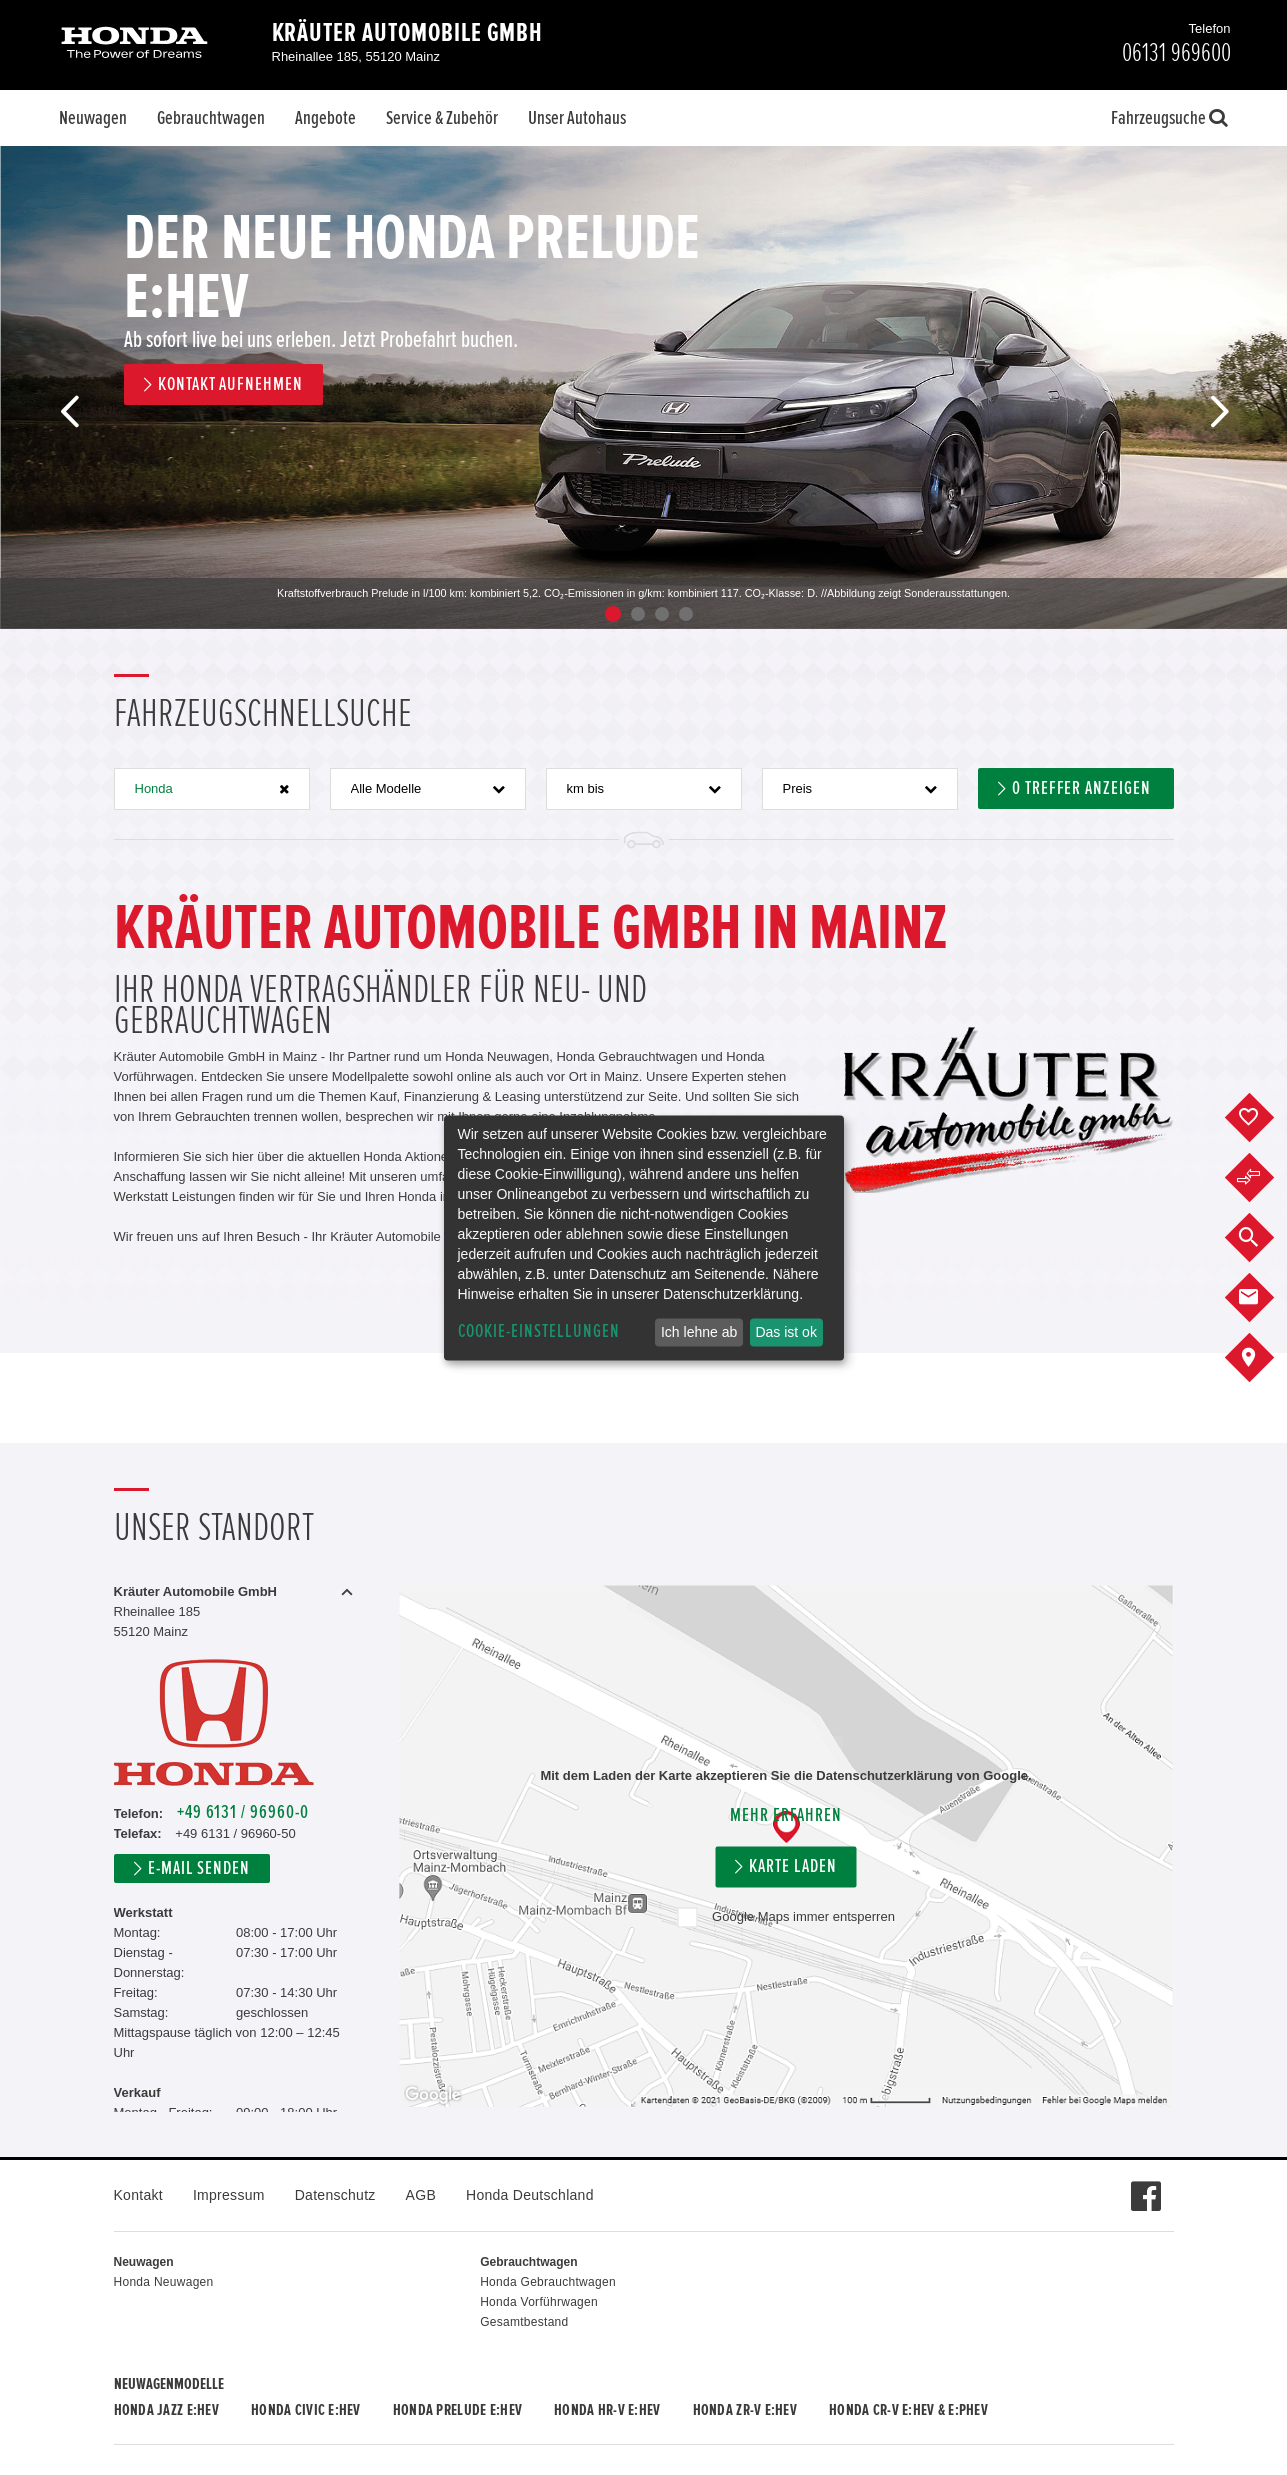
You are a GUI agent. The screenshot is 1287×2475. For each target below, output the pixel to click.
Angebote (325, 118)
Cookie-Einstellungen (539, 1331)
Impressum (229, 2195)
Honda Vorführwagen (539, 2302)
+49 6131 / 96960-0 (243, 1812)
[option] (643, 387)
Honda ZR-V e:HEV (745, 2410)
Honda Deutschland (530, 2195)
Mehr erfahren (785, 1816)
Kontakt (138, 2195)
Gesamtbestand (524, 2322)
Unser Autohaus (577, 118)
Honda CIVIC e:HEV (306, 2410)
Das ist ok (785, 1332)
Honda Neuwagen (164, 2282)
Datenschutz (335, 2195)
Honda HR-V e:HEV (607, 2410)
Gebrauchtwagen (211, 118)
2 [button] (638, 614)
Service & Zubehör (442, 118)
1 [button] (613, 614)
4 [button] (686, 614)
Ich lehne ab (699, 1332)
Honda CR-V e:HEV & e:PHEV (908, 2410)
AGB (421, 2195)
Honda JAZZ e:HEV (166, 2410)
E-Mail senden (199, 1868)
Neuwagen (93, 118)
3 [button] (662, 614)
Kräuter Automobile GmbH (408, 33)
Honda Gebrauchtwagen (548, 2282)
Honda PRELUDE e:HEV (457, 2410)
